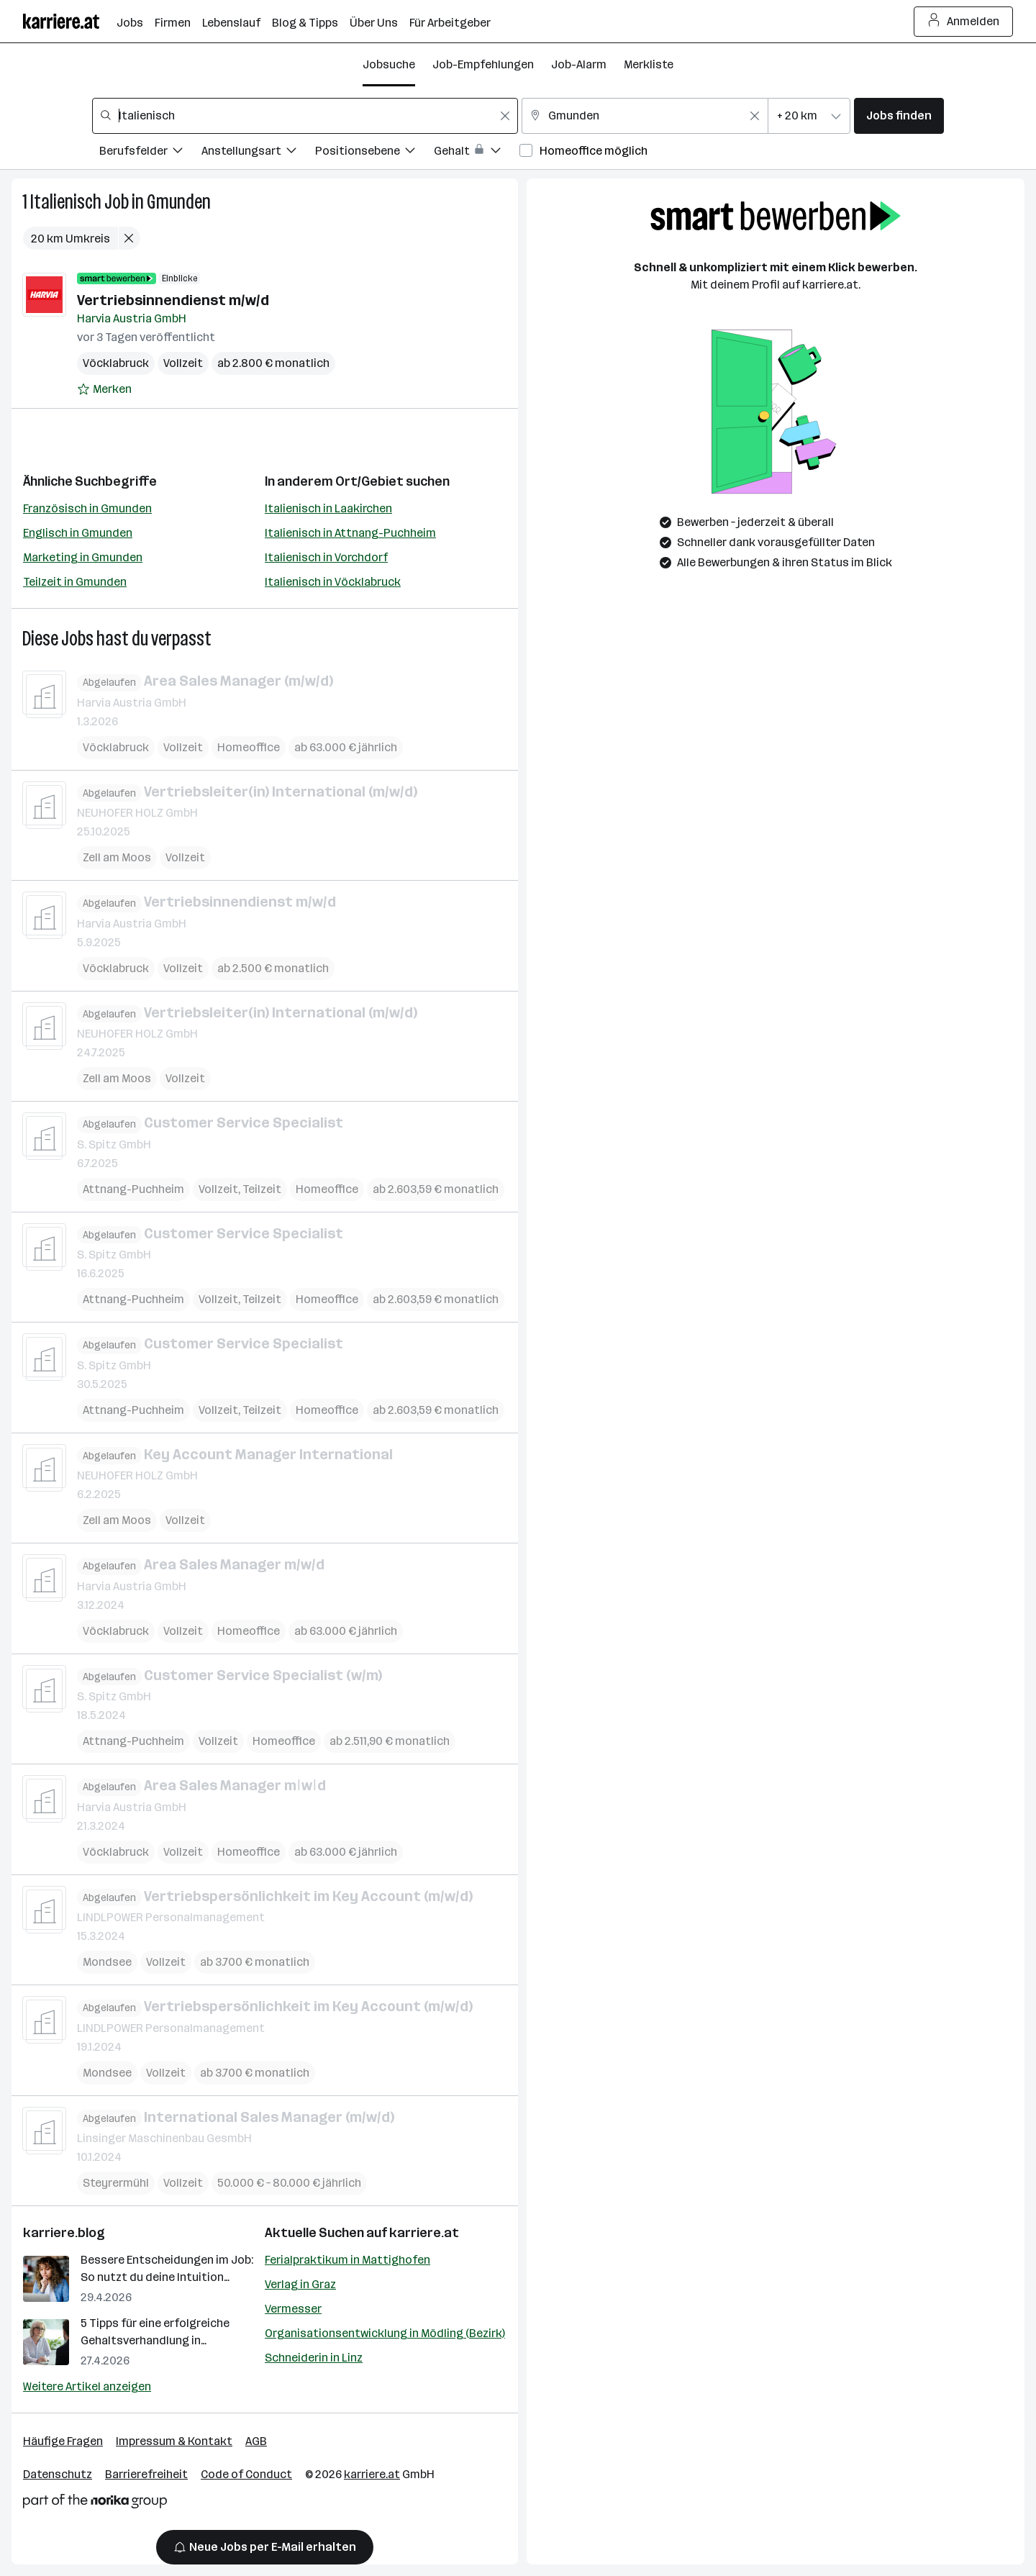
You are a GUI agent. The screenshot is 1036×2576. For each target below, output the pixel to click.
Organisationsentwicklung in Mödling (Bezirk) (385, 2333)
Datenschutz (57, 2474)
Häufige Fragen (63, 2441)
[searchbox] (305, 116)
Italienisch (65, 202)
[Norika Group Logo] (95, 2503)
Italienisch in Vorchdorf (326, 557)
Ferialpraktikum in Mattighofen (347, 2260)
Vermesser (293, 2309)
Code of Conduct (246, 2474)
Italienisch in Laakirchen (328, 508)
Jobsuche (389, 64)
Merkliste (648, 64)
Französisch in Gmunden (87, 508)
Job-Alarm (578, 64)
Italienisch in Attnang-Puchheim (350, 533)
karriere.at (424, 2233)
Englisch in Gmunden (77, 533)
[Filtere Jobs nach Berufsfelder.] (150, 153)
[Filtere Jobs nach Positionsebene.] (374, 153)
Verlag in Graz (300, 2284)
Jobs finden (899, 115)
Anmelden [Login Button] (963, 21)
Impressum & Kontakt (174, 2441)
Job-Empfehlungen (483, 64)
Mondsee (107, 1962)
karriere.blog (64, 2233)
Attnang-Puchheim (133, 1188)
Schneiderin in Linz (314, 2357)
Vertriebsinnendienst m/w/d (173, 300)
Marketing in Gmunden (82, 557)
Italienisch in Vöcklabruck (333, 582)
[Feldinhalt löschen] (505, 116)
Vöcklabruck (116, 363)
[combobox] (305, 116)
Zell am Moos (117, 857)
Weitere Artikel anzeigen (87, 2386)
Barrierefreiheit (146, 2474)
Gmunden (179, 202)
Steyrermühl (116, 2183)
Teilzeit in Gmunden (75, 582)
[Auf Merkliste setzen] (104, 389)
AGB (256, 2441)
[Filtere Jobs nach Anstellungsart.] (258, 153)
